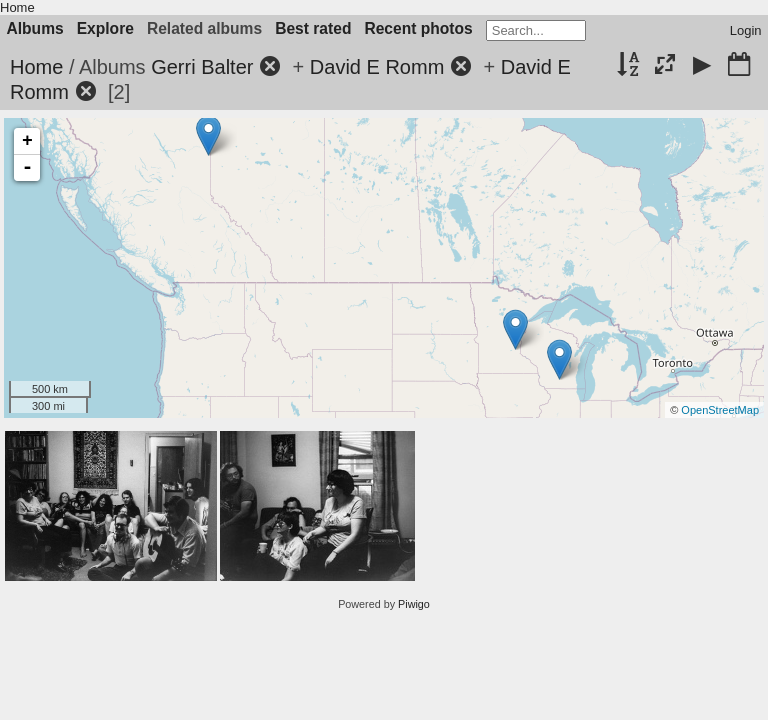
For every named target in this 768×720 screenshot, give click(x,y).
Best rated (313, 28)
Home (17, 7)
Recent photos (418, 28)
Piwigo (414, 604)
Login (746, 30)
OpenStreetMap (720, 410)
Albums (35, 28)
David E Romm (377, 67)
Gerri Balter (202, 67)
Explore (105, 28)
